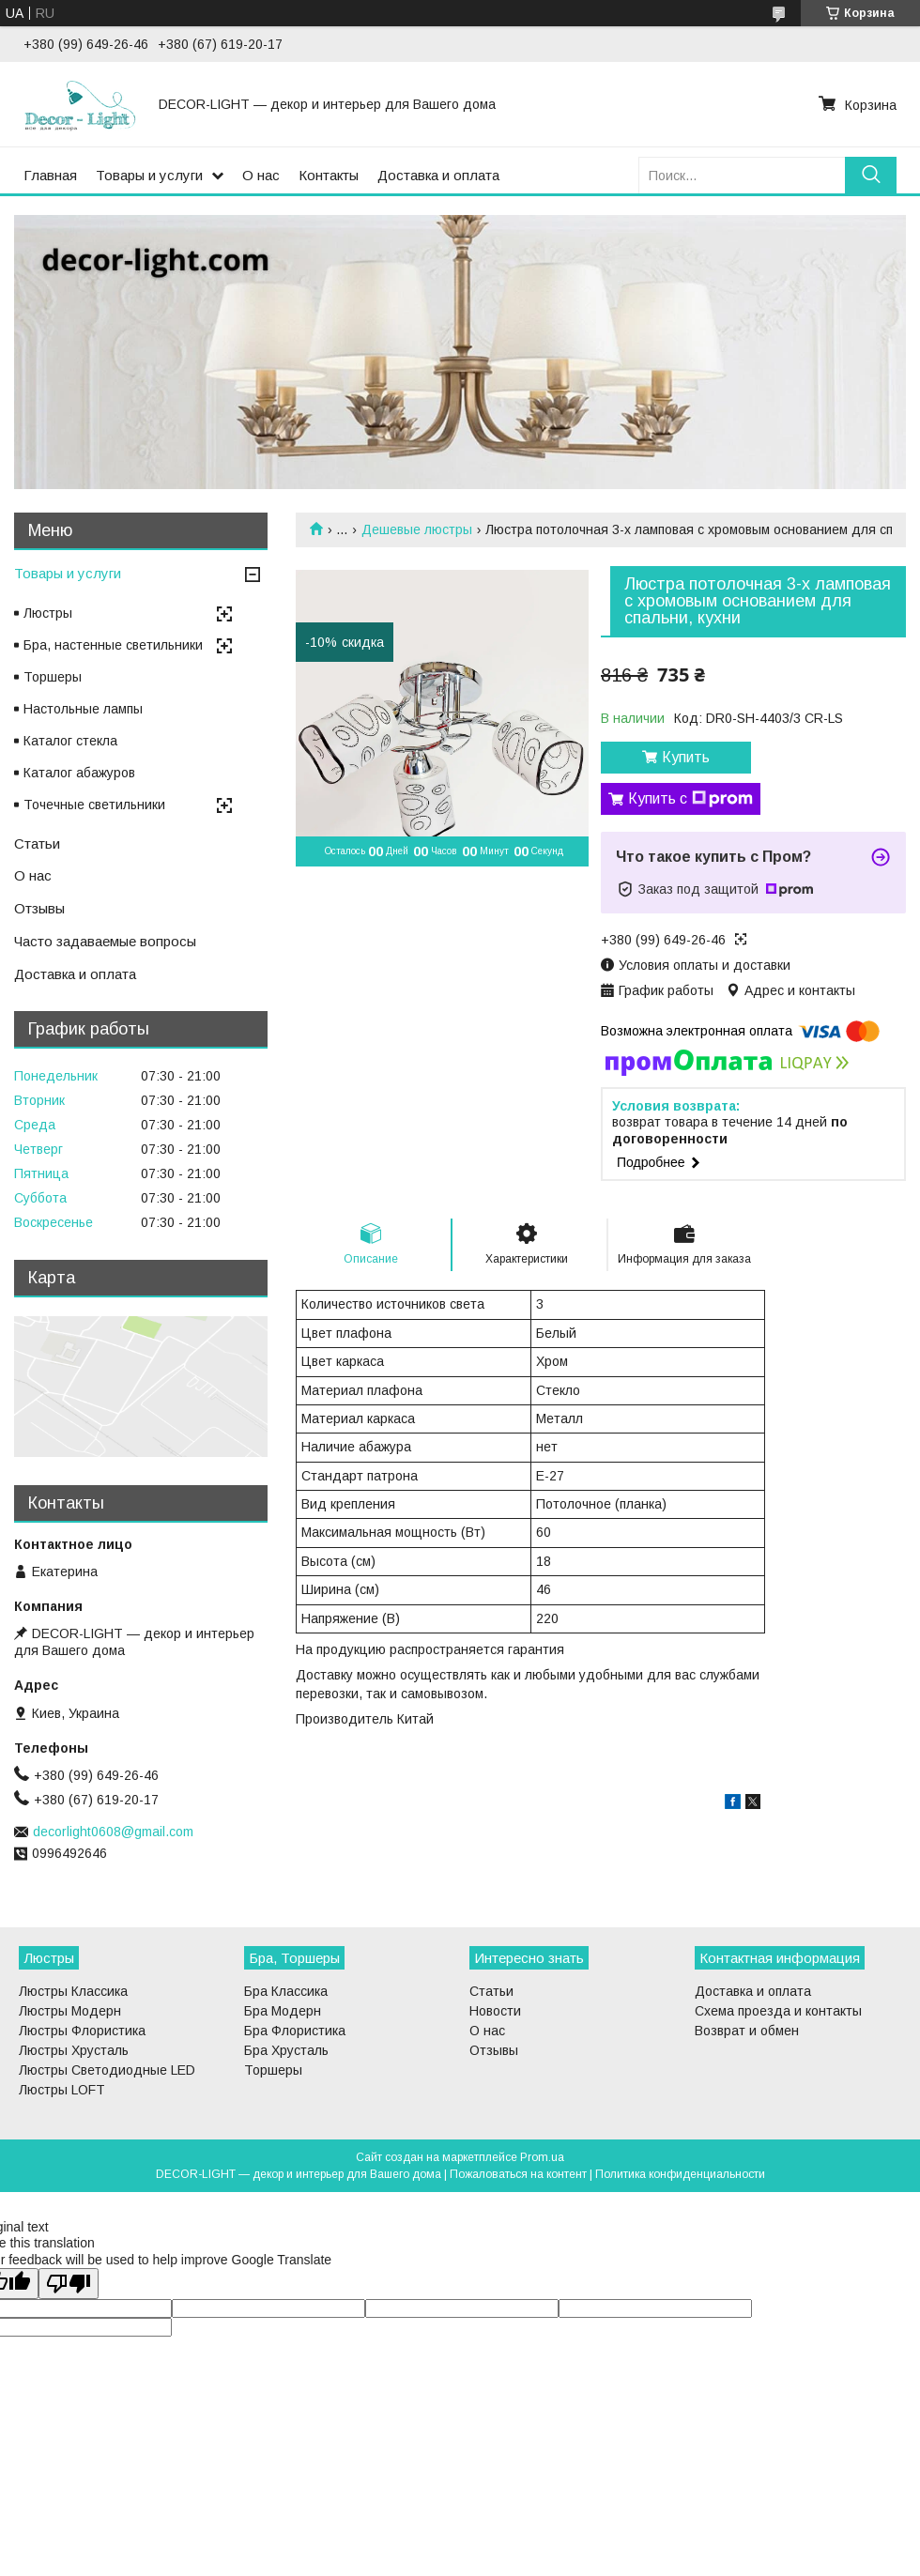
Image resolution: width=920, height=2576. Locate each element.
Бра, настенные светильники (113, 644)
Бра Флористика (294, 2030)
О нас (261, 175)
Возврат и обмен (747, 2030)
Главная (50, 175)
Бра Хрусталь (286, 2050)
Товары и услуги (149, 175)
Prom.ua (542, 2157)
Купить (686, 757)
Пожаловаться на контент (518, 2174)
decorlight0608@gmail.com (113, 1831)
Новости (495, 2010)
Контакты (329, 175)
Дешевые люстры (416, 529)
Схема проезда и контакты (778, 2010)
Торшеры (52, 676)
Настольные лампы (83, 708)
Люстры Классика (73, 1991)
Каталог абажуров (79, 772)
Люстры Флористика (82, 2030)
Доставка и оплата (438, 175)
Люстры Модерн (70, 2010)
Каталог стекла (70, 740)
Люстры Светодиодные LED (107, 2070)
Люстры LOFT (62, 2089)
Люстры (47, 613)
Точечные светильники (94, 804)
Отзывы (39, 908)
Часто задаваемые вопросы (105, 941)
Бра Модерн (282, 2010)
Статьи (37, 843)
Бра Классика (286, 1991)
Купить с (690, 798)
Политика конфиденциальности (680, 2174)
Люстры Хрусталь (74, 2050)
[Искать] (871, 175)
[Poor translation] (68, 2283)
